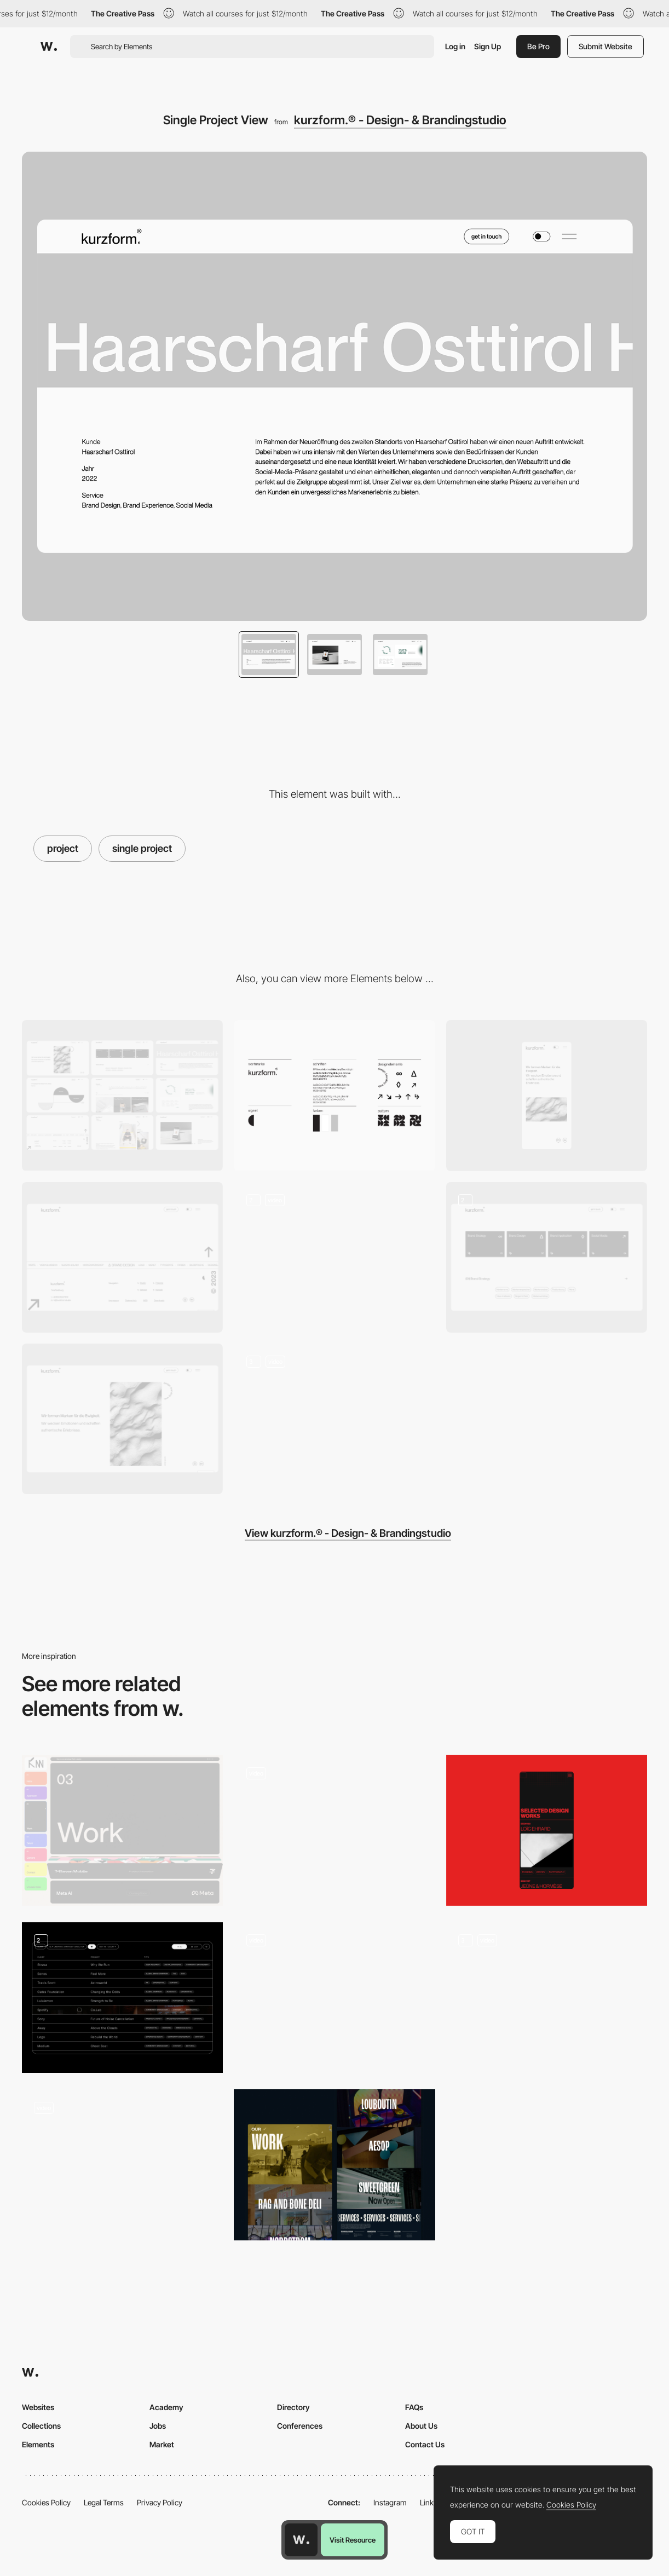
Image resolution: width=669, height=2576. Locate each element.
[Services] (546, 1257)
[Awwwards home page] (301, 2539)
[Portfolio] (334, 2164)
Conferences (299, 2425)
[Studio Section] (334, 1257)
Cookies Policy (46, 2502)
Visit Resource (353, 2539)
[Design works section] (546, 1830)
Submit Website (605, 46)
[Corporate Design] (334, 1095)
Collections (41, 2425)
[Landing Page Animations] (334, 1419)
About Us (421, 2425)
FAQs (414, 2407)
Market (161, 2444)
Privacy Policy (159, 2502)
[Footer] (122, 1257)
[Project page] (334, 1830)
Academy (166, 2407)
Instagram (390, 2502)
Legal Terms (104, 2502)
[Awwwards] (49, 46)
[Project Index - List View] (122, 1997)
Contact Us (425, 2444)
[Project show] (334, 1997)
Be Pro (538, 46)
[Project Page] (546, 1997)
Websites (38, 2407)
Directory (293, 2407)
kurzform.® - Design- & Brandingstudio (400, 120)
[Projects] (122, 1830)
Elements (38, 2444)
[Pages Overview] (122, 1095)
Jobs (157, 2425)
